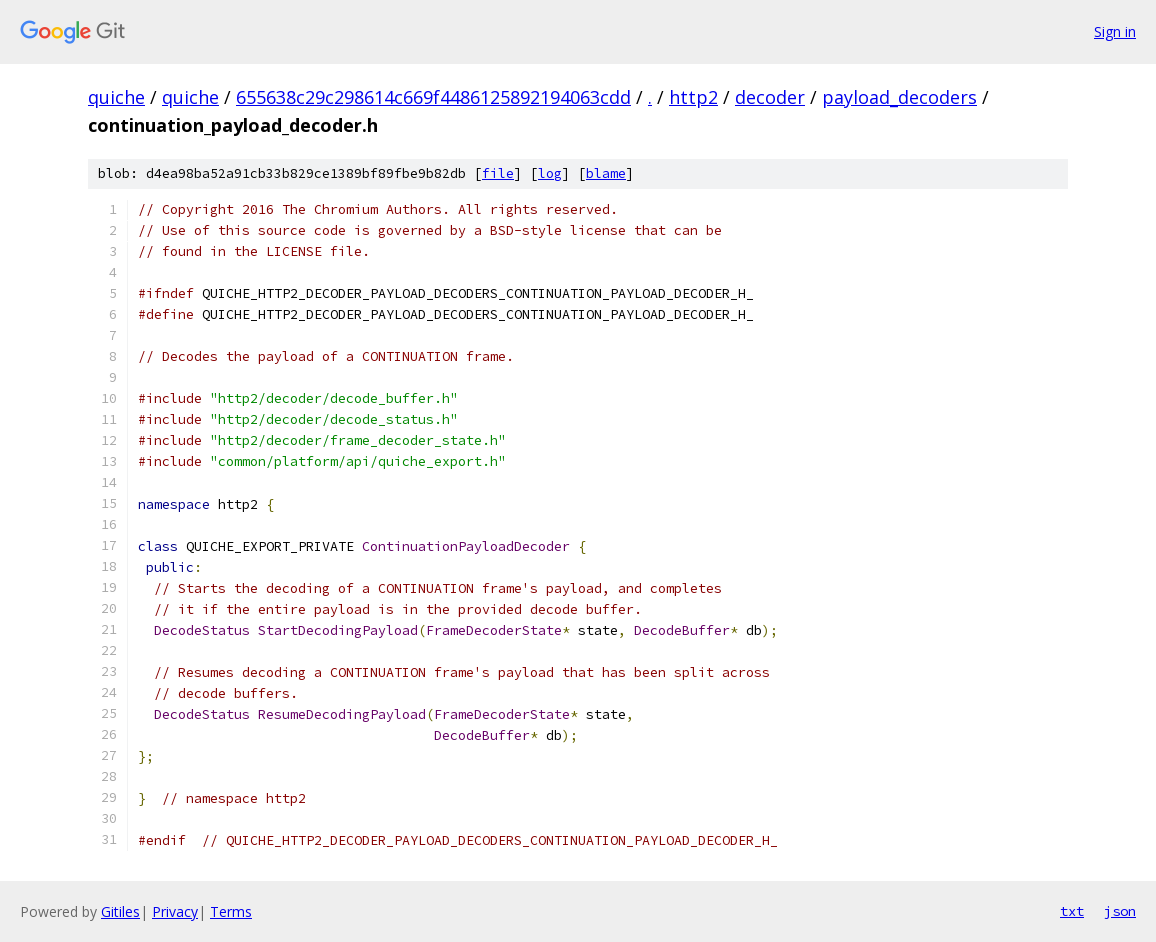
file (498, 173)
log (550, 173)
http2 (693, 97)
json (1120, 911)
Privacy (175, 911)
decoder (770, 97)
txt (1072, 911)
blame (606, 173)
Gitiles (120, 911)
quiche (116, 97)
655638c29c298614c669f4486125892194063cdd (433, 97)
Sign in (1115, 31)
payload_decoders (899, 97)
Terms (231, 911)
